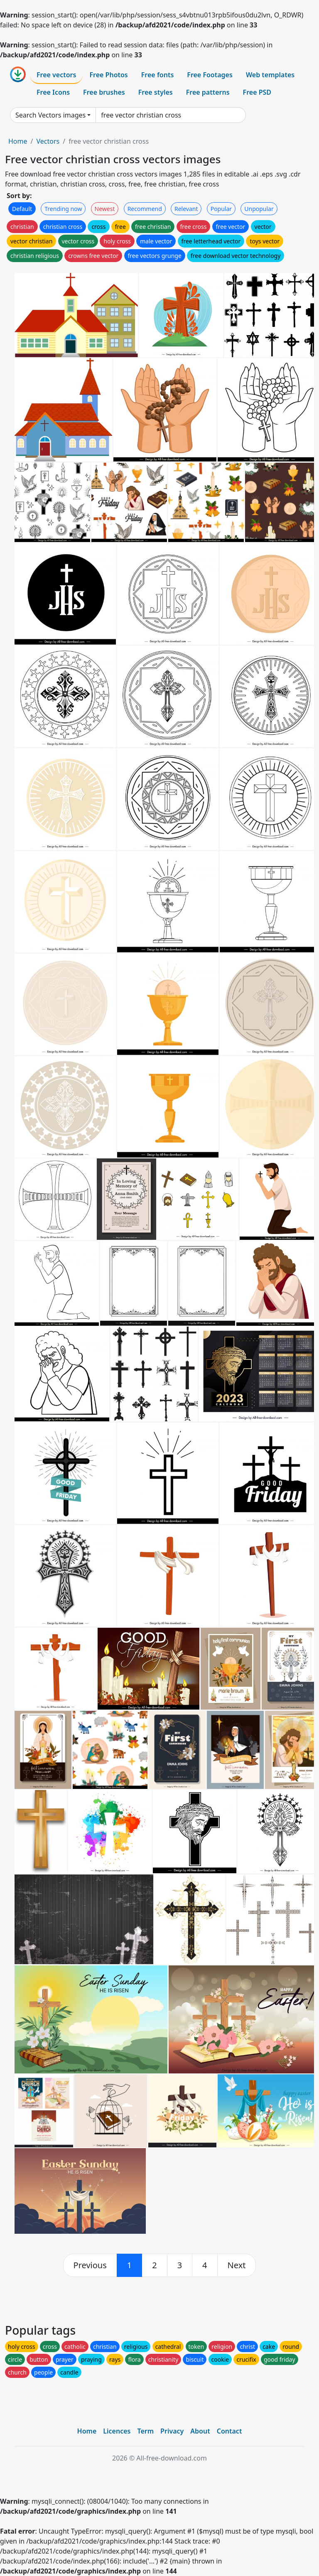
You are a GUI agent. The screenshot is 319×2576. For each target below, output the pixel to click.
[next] (236, 2265)
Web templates (270, 74)
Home (17, 141)
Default (22, 209)
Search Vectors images (50, 115)
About (200, 2431)
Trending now (63, 209)
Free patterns (208, 92)
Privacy (172, 2431)
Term (145, 2431)
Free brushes (104, 92)
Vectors (47, 141)
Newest (105, 209)
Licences (116, 2431)
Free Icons (53, 92)
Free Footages (210, 74)
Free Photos (108, 74)
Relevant (186, 209)
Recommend (145, 209)
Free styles (155, 92)
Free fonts (157, 74)
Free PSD (257, 92)
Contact (229, 2431)
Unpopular (258, 209)
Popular (221, 209)
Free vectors (56, 74)
